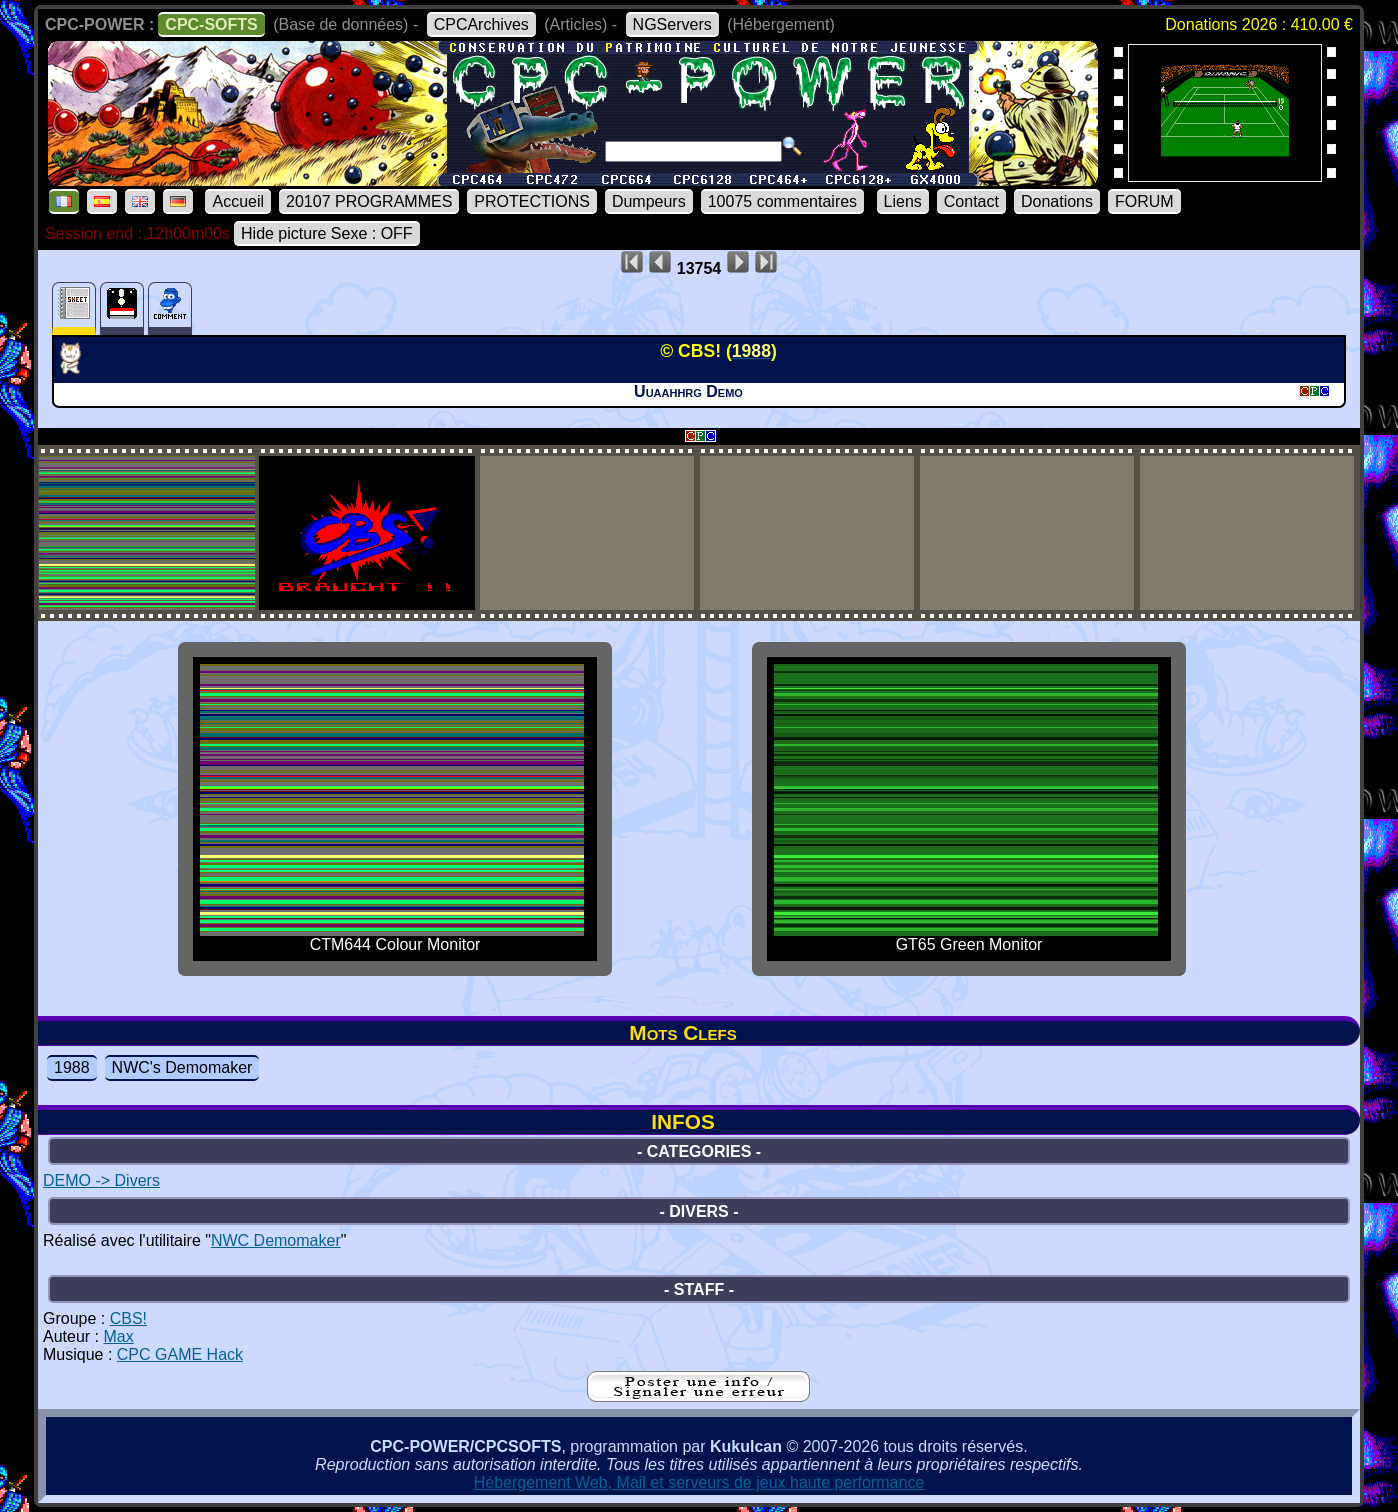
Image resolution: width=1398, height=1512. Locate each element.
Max (118, 1336)
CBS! (128, 1318)
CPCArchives (481, 24)
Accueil (238, 201)
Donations (1057, 201)
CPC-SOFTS (211, 24)
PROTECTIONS (532, 201)
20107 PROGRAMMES (369, 201)
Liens (903, 201)
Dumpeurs (649, 201)
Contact (971, 201)
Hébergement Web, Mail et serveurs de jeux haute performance (699, 1482)
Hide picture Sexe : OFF (327, 233)
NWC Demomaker (276, 1240)
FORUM (1144, 201)
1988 (72, 1067)
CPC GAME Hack (180, 1354)
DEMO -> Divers (101, 1180)
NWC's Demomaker (182, 1067)
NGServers (672, 24)
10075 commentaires (782, 201)
